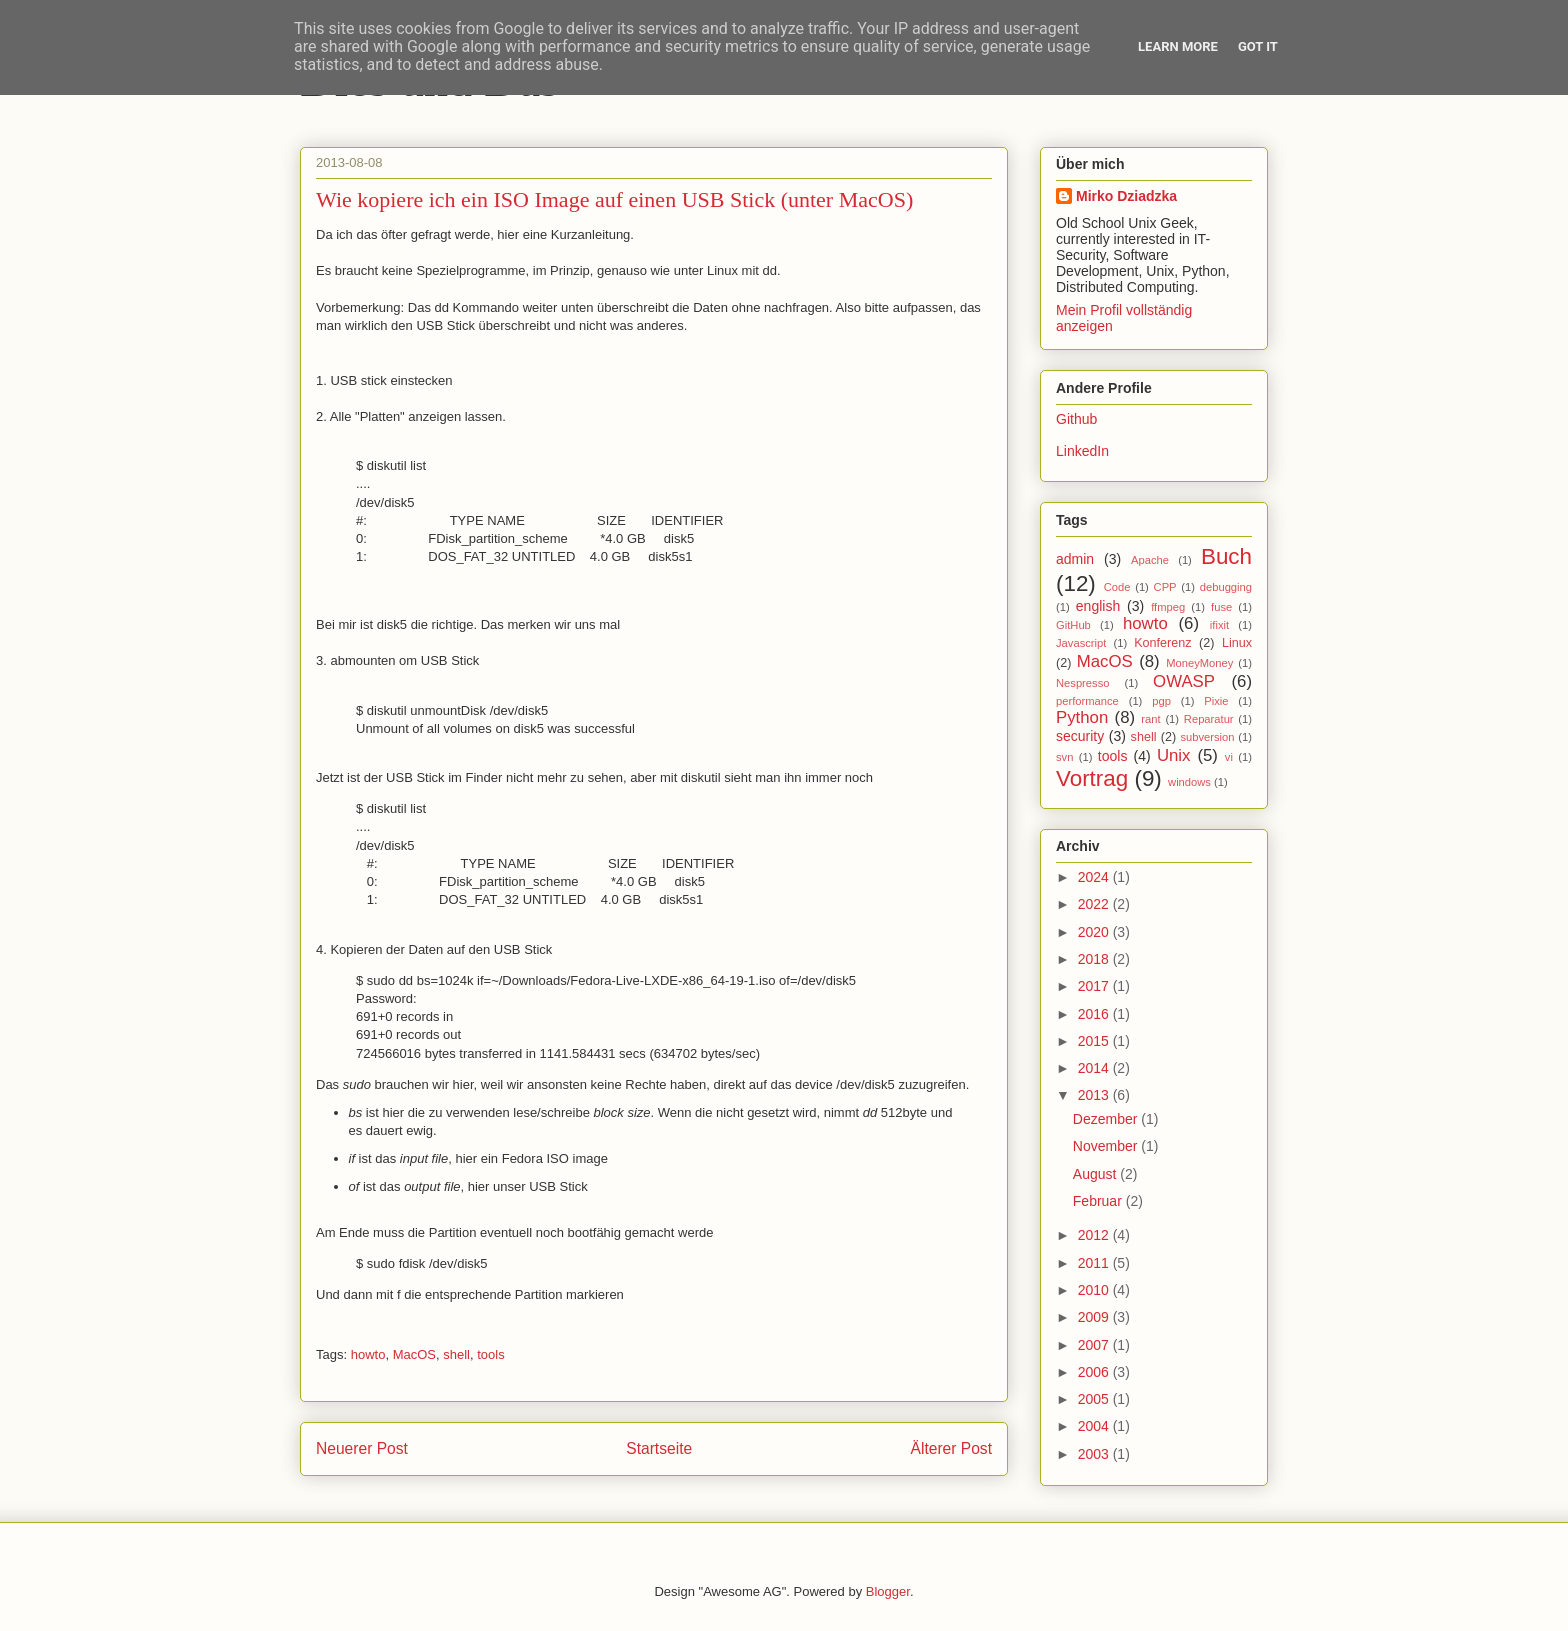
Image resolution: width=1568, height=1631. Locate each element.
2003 (1095, 1454)
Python (1082, 717)
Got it (1258, 46)
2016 (1095, 1014)
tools (490, 1354)
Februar (1099, 1201)
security (1080, 736)
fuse (1221, 607)
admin (1075, 559)
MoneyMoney (1199, 663)
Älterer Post (951, 1448)
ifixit (1219, 625)
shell (456, 1354)
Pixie (1216, 701)
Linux (1237, 643)
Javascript (1081, 643)
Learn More (1178, 46)
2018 (1095, 959)
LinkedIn (1082, 451)
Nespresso (1082, 683)
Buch (1226, 556)
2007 (1095, 1345)
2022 (1095, 904)
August (1096, 1174)
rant (1150, 719)
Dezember (1107, 1119)
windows (1189, 782)
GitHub (1073, 625)
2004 (1095, 1426)
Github (1076, 419)
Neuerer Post (362, 1448)
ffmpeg (1168, 607)
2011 (1095, 1263)
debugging (1226, 587)
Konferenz (1162, 643)
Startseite (659, 1448)
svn (1064, 757)
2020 (1095, 932)
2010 (1095, 1290)
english (1098, 606)
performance (1087, 701)
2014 (1095, 1068)
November (1107, 1146)
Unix (1174, 755)
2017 (1095, 986)
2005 (1095, 1399)
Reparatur (1209, 719)
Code (1117, 587)
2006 (1095, 1372)
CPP (1165, 587)
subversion (1207, 737)
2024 (1095, 877)
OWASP (1184, 681)
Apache (1150, 560)
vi (1229, 757)
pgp (1161, 701)
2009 (1095, 1317)
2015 (1095, 1041)
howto (368, 1354)
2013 (1095, 1095)
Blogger (888, 1591)
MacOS (414, 1354)
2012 (1095, 1235)
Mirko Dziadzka (1126, 196)
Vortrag (1092, 778)
